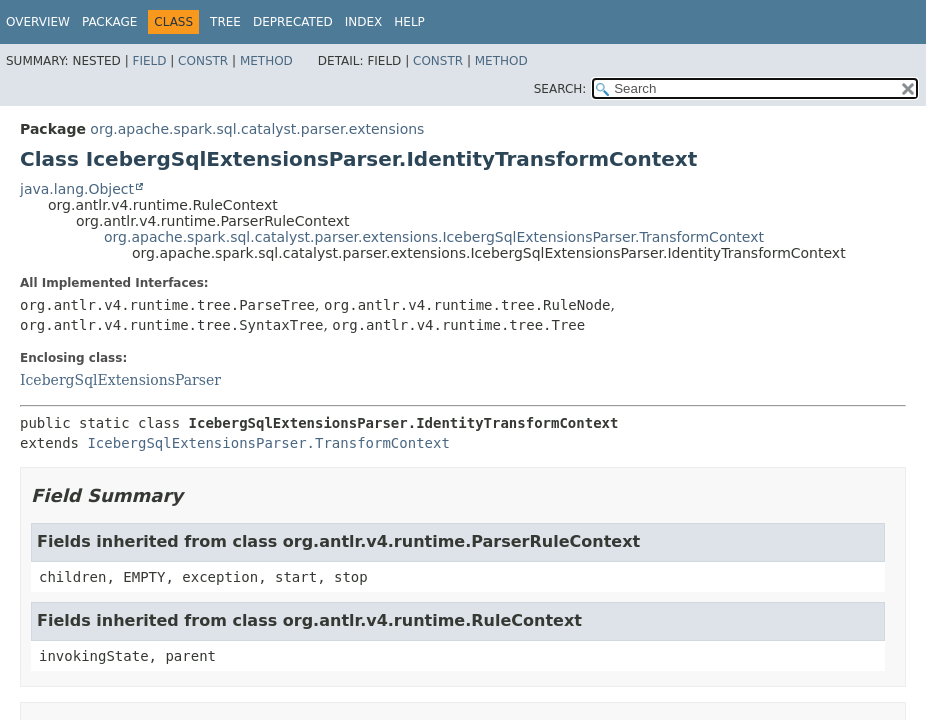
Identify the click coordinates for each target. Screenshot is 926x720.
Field (149, 61)
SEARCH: (560, 89)
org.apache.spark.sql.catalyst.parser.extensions (257, 129)
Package (109, 22)
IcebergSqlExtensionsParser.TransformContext (268, 443)
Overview (38, 22)
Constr (203, 61)
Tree (225, 22)
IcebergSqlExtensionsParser (120, 380)
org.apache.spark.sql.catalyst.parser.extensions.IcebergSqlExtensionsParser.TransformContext (434, 237)
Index (364, 22)
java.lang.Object (77, 189)
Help (409, 22)
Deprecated (293, 22)
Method (266, 61)
